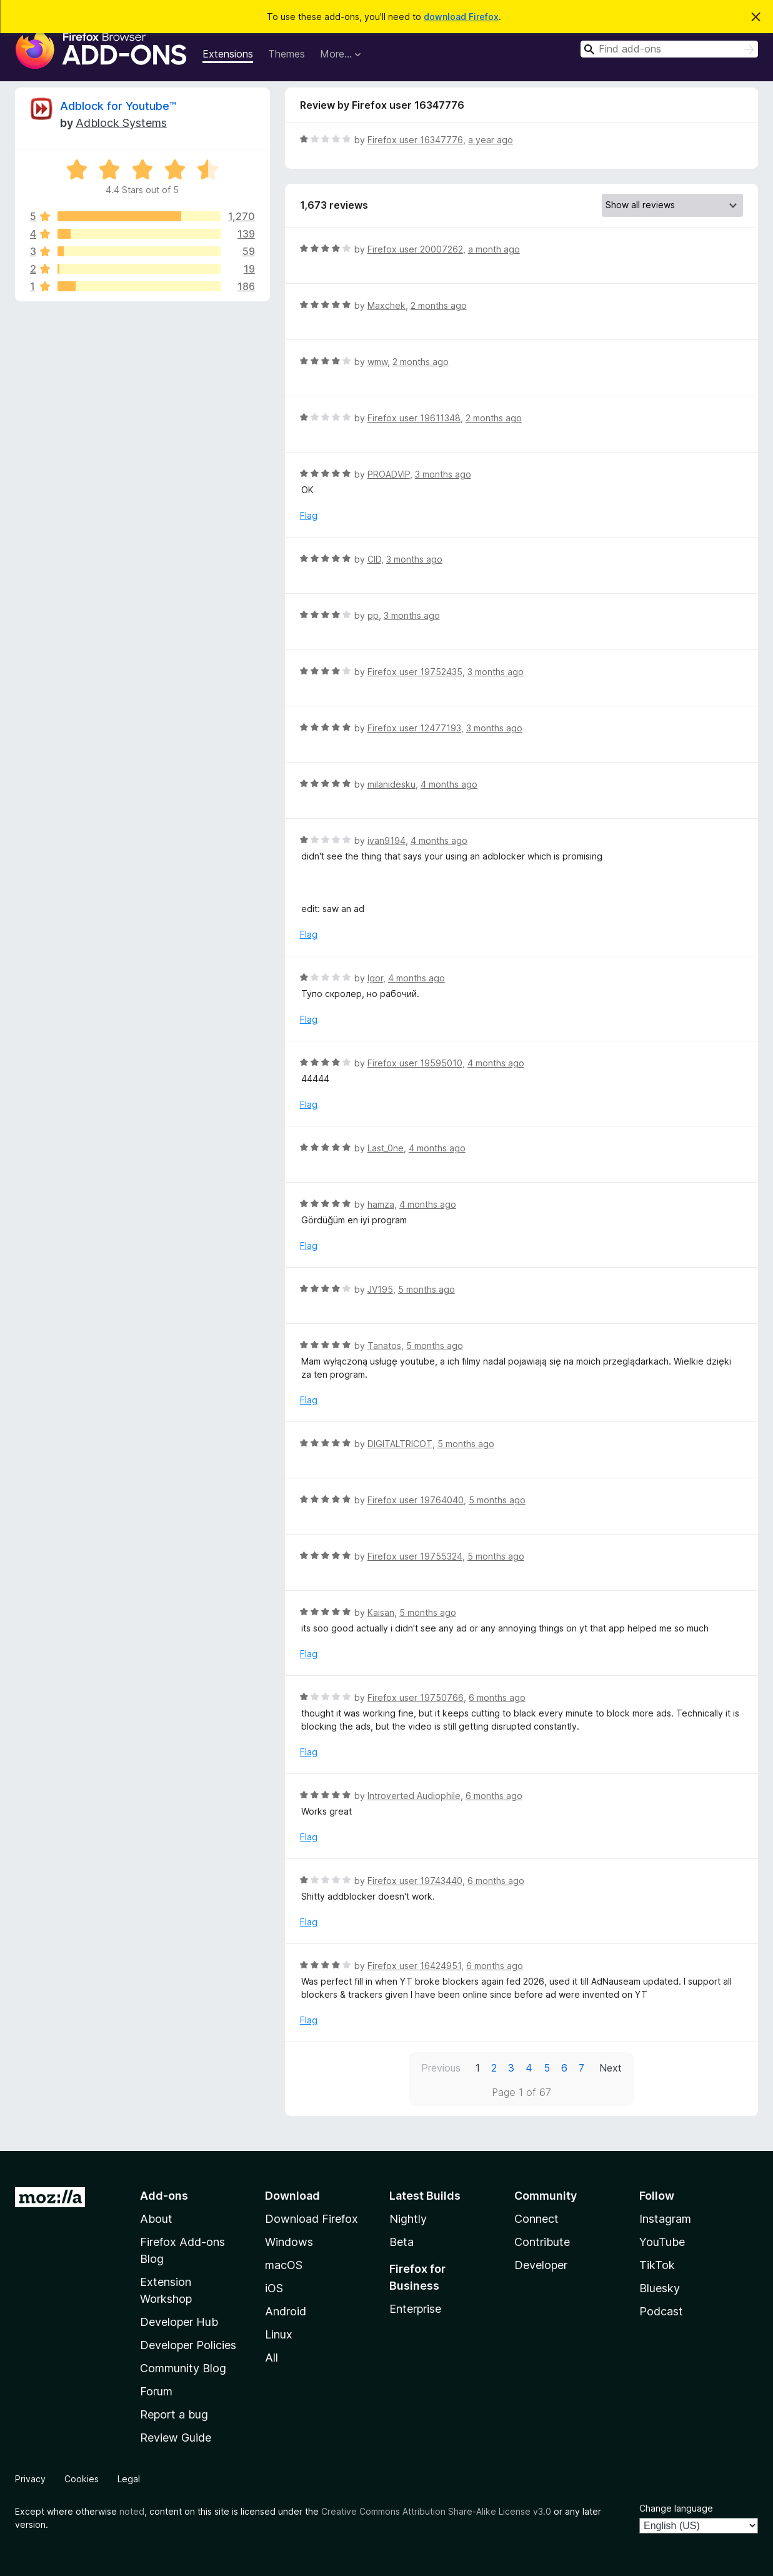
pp (373, 615)
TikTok (657, 2265)
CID (374, 559)
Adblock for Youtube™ (118, 106)
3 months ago (443, 474)
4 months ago (449, 784)
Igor (375, 978)
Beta (401, 2241)
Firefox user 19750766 (415, 1697)
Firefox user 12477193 (414, 728)
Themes (286, 54)
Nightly (408, 2218)
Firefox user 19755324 (414, 1556)
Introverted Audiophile (414, 1795)
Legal (128, 2478)
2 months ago (439, 305)
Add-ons (164, 2195)
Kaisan (380, 1612)
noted (131, 2511)
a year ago (490, 139)
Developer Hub (179, 2321)
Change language (676, 2508)
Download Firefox (311, 2218)
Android (285, 2311)
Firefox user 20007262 (415, 249)
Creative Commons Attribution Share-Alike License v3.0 (436, 2511)
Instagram (665, 2218)
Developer (540, 2265)
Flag (308, 515)
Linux (278, 2334)
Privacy (30, 2478)
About (156, 2218)
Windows (289, 2241)
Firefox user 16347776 (415, 139)
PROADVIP (388, 474)
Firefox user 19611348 (414, 418)
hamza (380, 1204)
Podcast (661, 2311)
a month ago (494, 249)
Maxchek (386, 305)
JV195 (380, 1289)
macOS (283, 2265)
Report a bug (174, 2414)
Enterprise (415, 2308)
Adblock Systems (121, 122)
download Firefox (461, 16)
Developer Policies (188, 2345)
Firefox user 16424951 (414, 1965)
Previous (441, 2068)
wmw (377, 361)
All (271, 2357)
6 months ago (497, 1697)
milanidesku (391, 784)
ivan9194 (386, 840)
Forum (156, 2391)
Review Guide (175, 2437)
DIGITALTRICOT (399, 1443)
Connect (536, 2218)
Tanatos (384, 1345)
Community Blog (183, 2368)
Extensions (227, 54)
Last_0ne (385, 1148)
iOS (274, 2288)
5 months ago (426, 1289)
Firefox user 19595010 (414, 1063)
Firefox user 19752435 (414, 671)
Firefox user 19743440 (414, 1880)
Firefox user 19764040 (415, 1500)
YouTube (662, 2241)
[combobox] (669, 49)
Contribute (542, 2241)
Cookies (81, 2478)
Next (610, 2068)
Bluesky (659, 2288)
